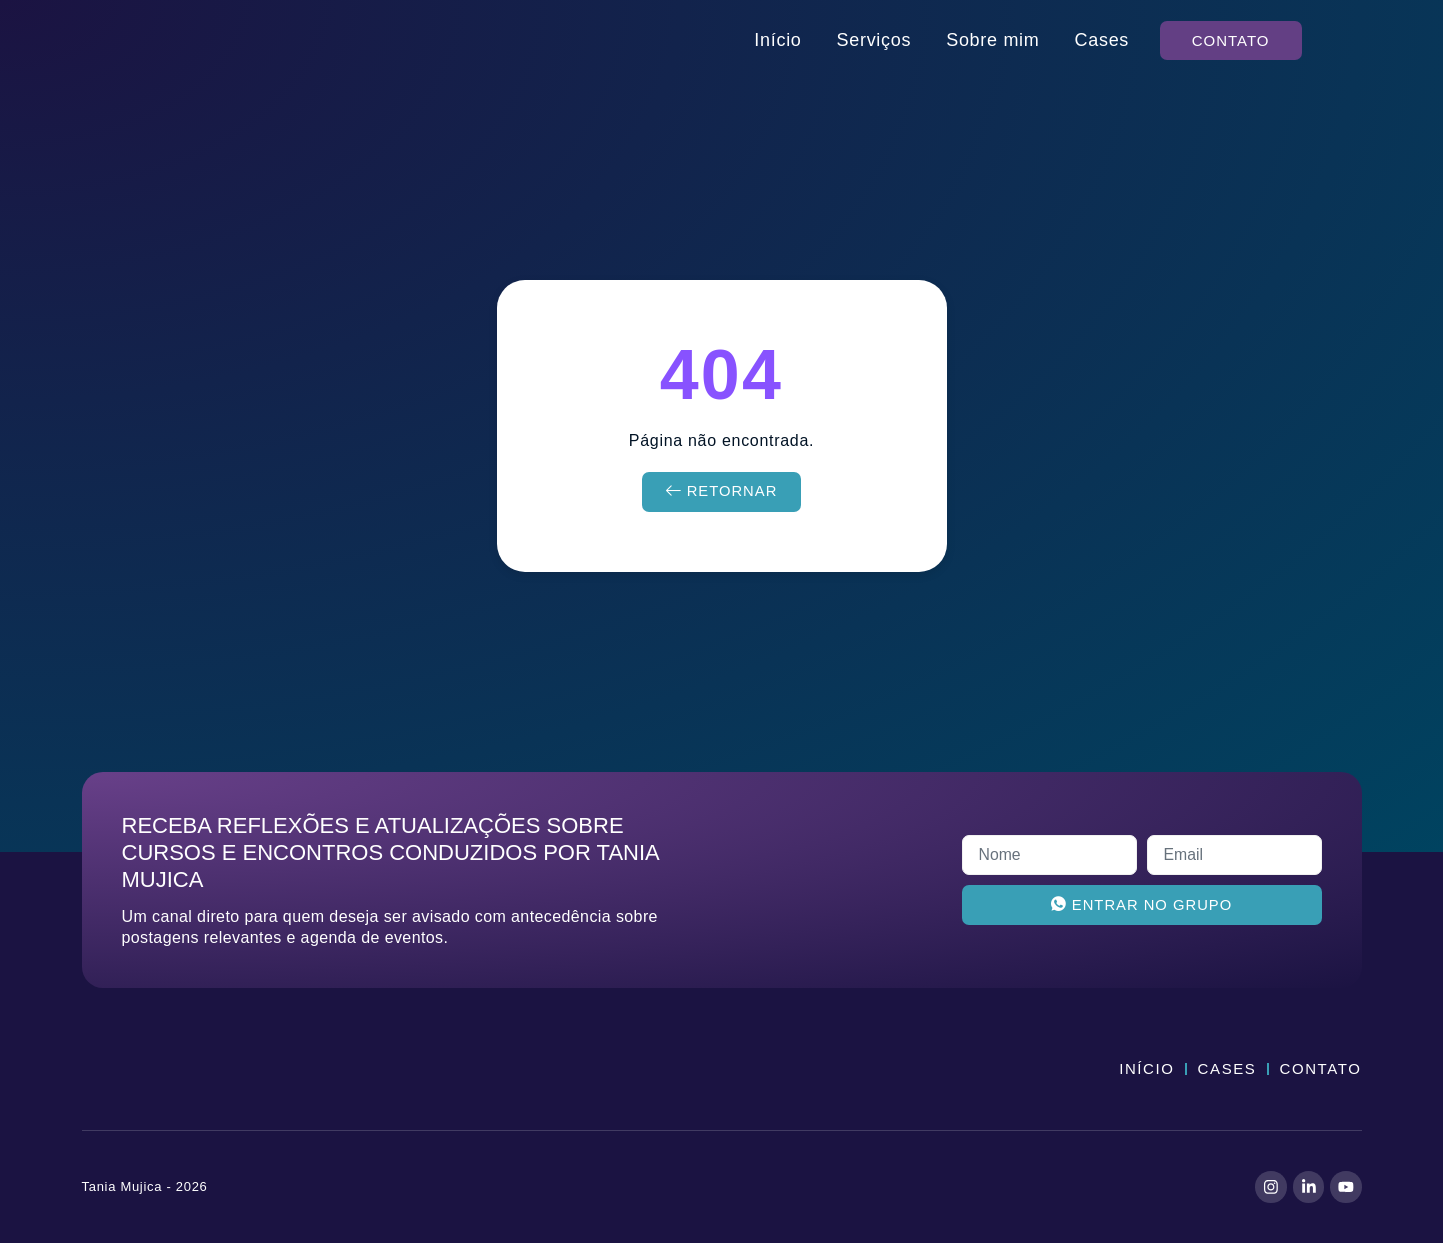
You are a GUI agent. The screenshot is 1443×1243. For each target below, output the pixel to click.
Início (777, 40)
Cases (1102, 40)
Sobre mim (992, 40)
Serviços (874, 40)
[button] (1231, 40)
